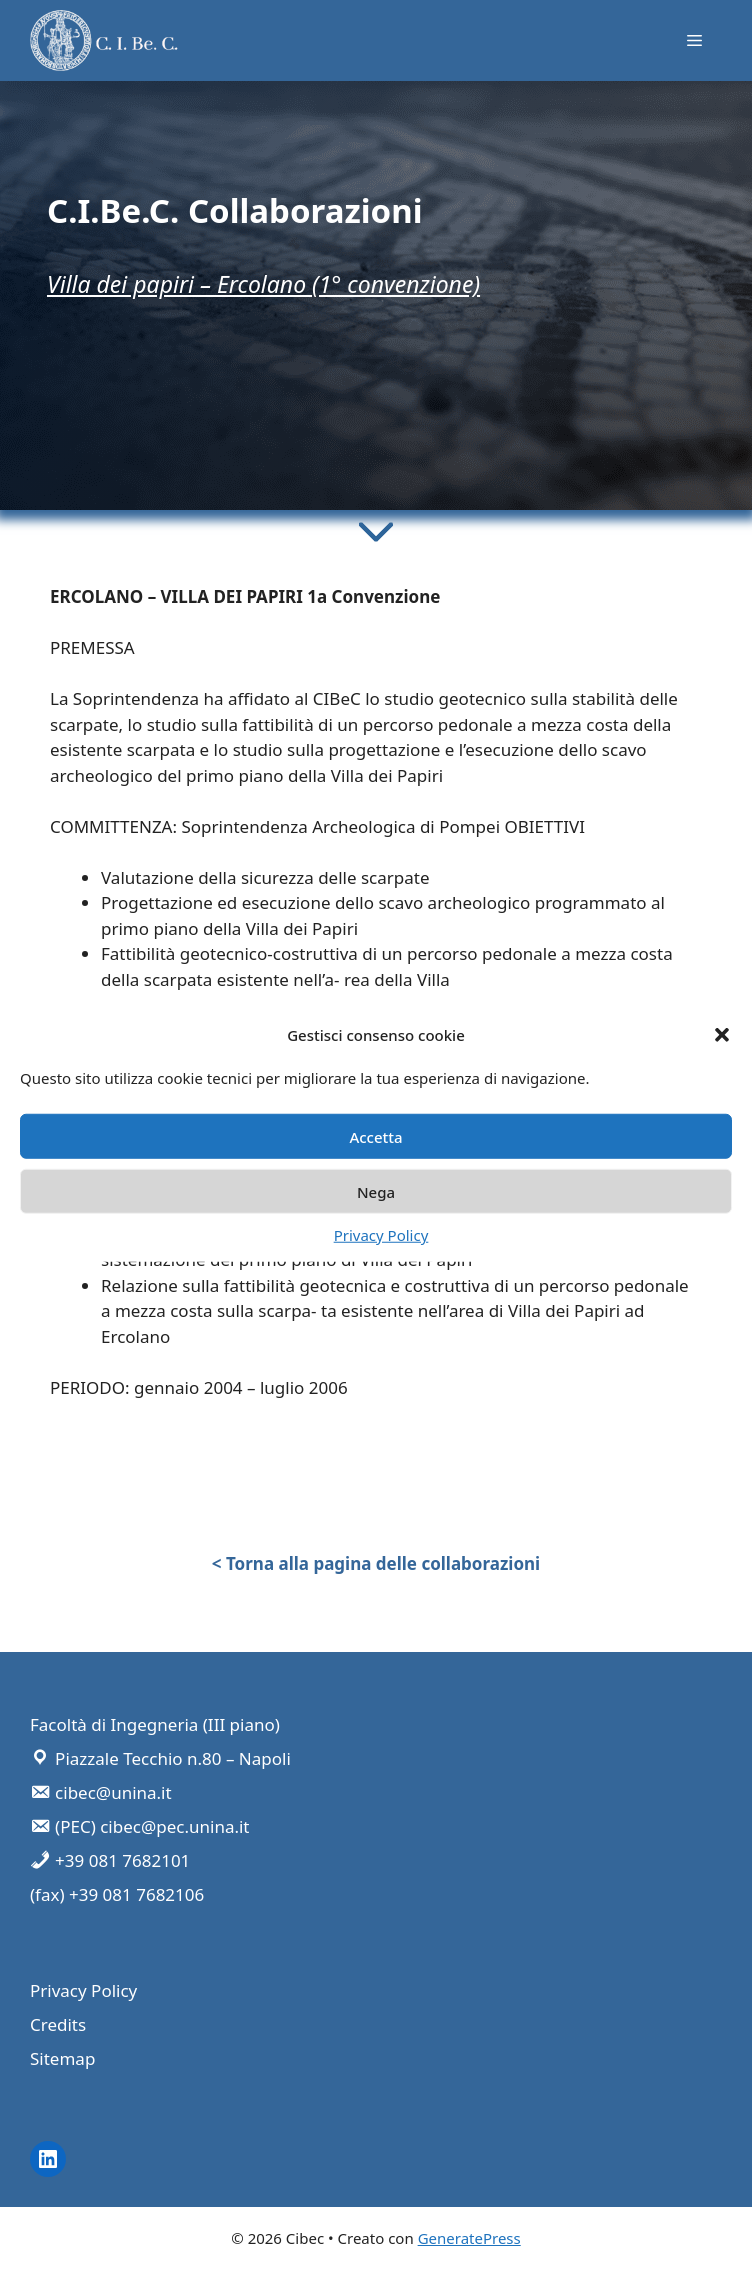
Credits (58, 2024)
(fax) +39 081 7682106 (117, 1894)
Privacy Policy (381, 1235)
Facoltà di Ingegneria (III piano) (155, 1724)
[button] (722, 1035)
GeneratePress (469, 2238)
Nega (376, 1191)
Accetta (375, 1136)
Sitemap (62, 2058)
